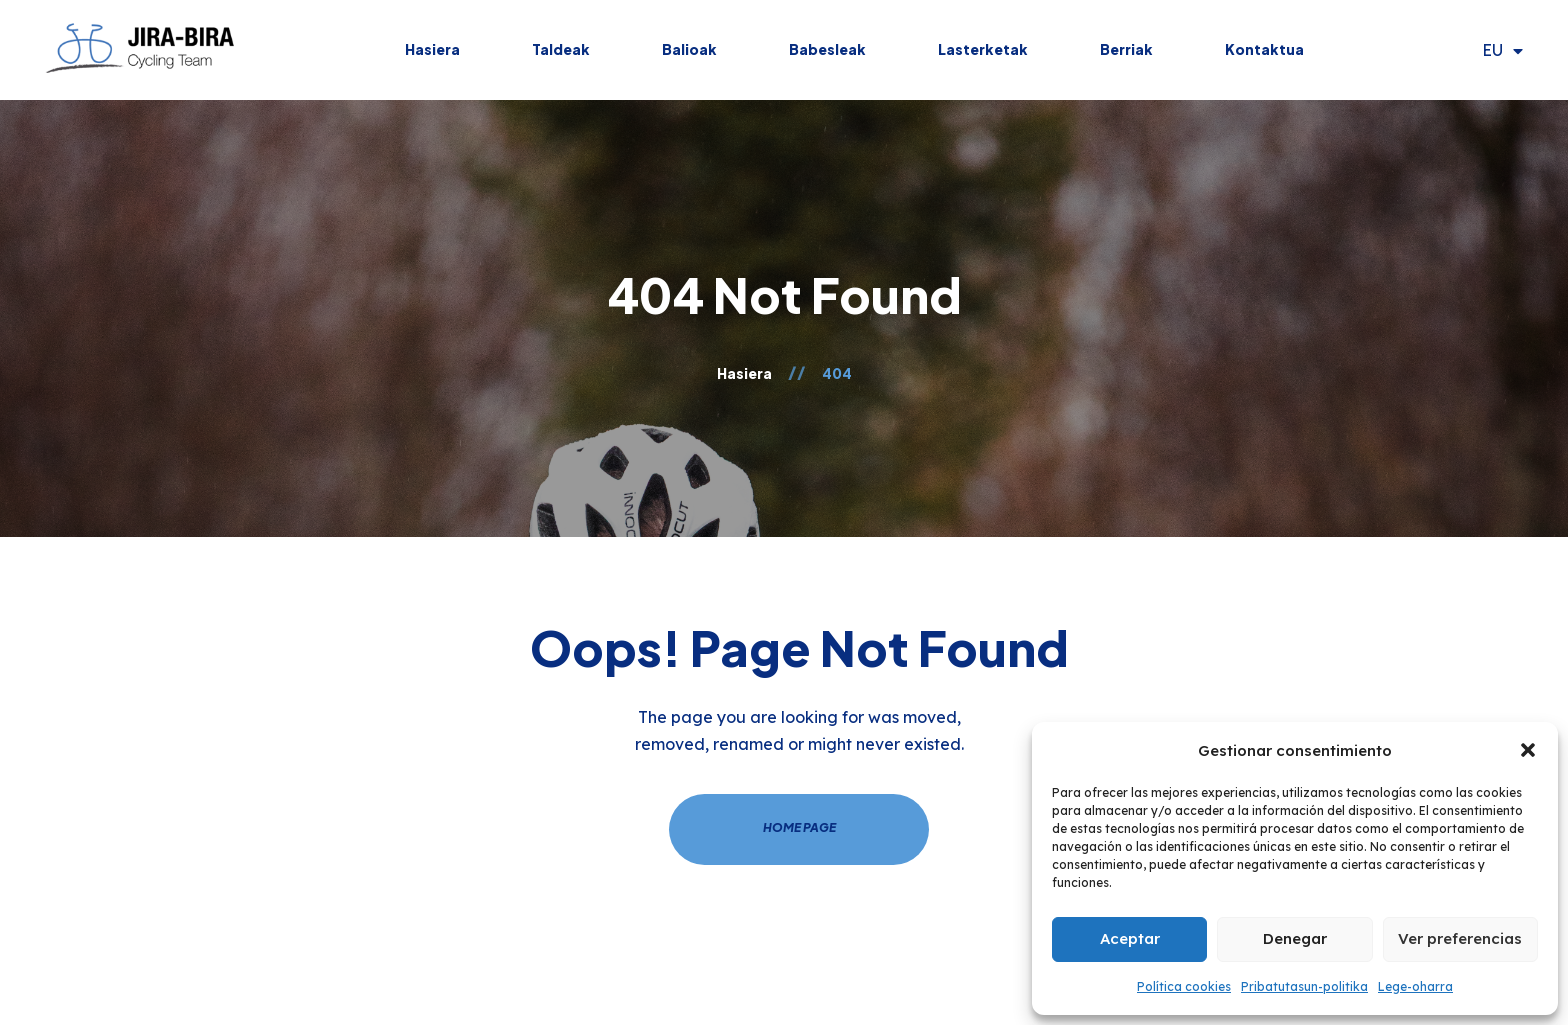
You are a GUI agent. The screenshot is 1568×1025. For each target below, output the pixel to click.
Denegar (1295, 938)
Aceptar (1130, 938)
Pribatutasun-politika (1304, 986)
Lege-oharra (1415, 986)
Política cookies (1184, 986)
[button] (1528, 750)
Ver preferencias (1460, 938)
